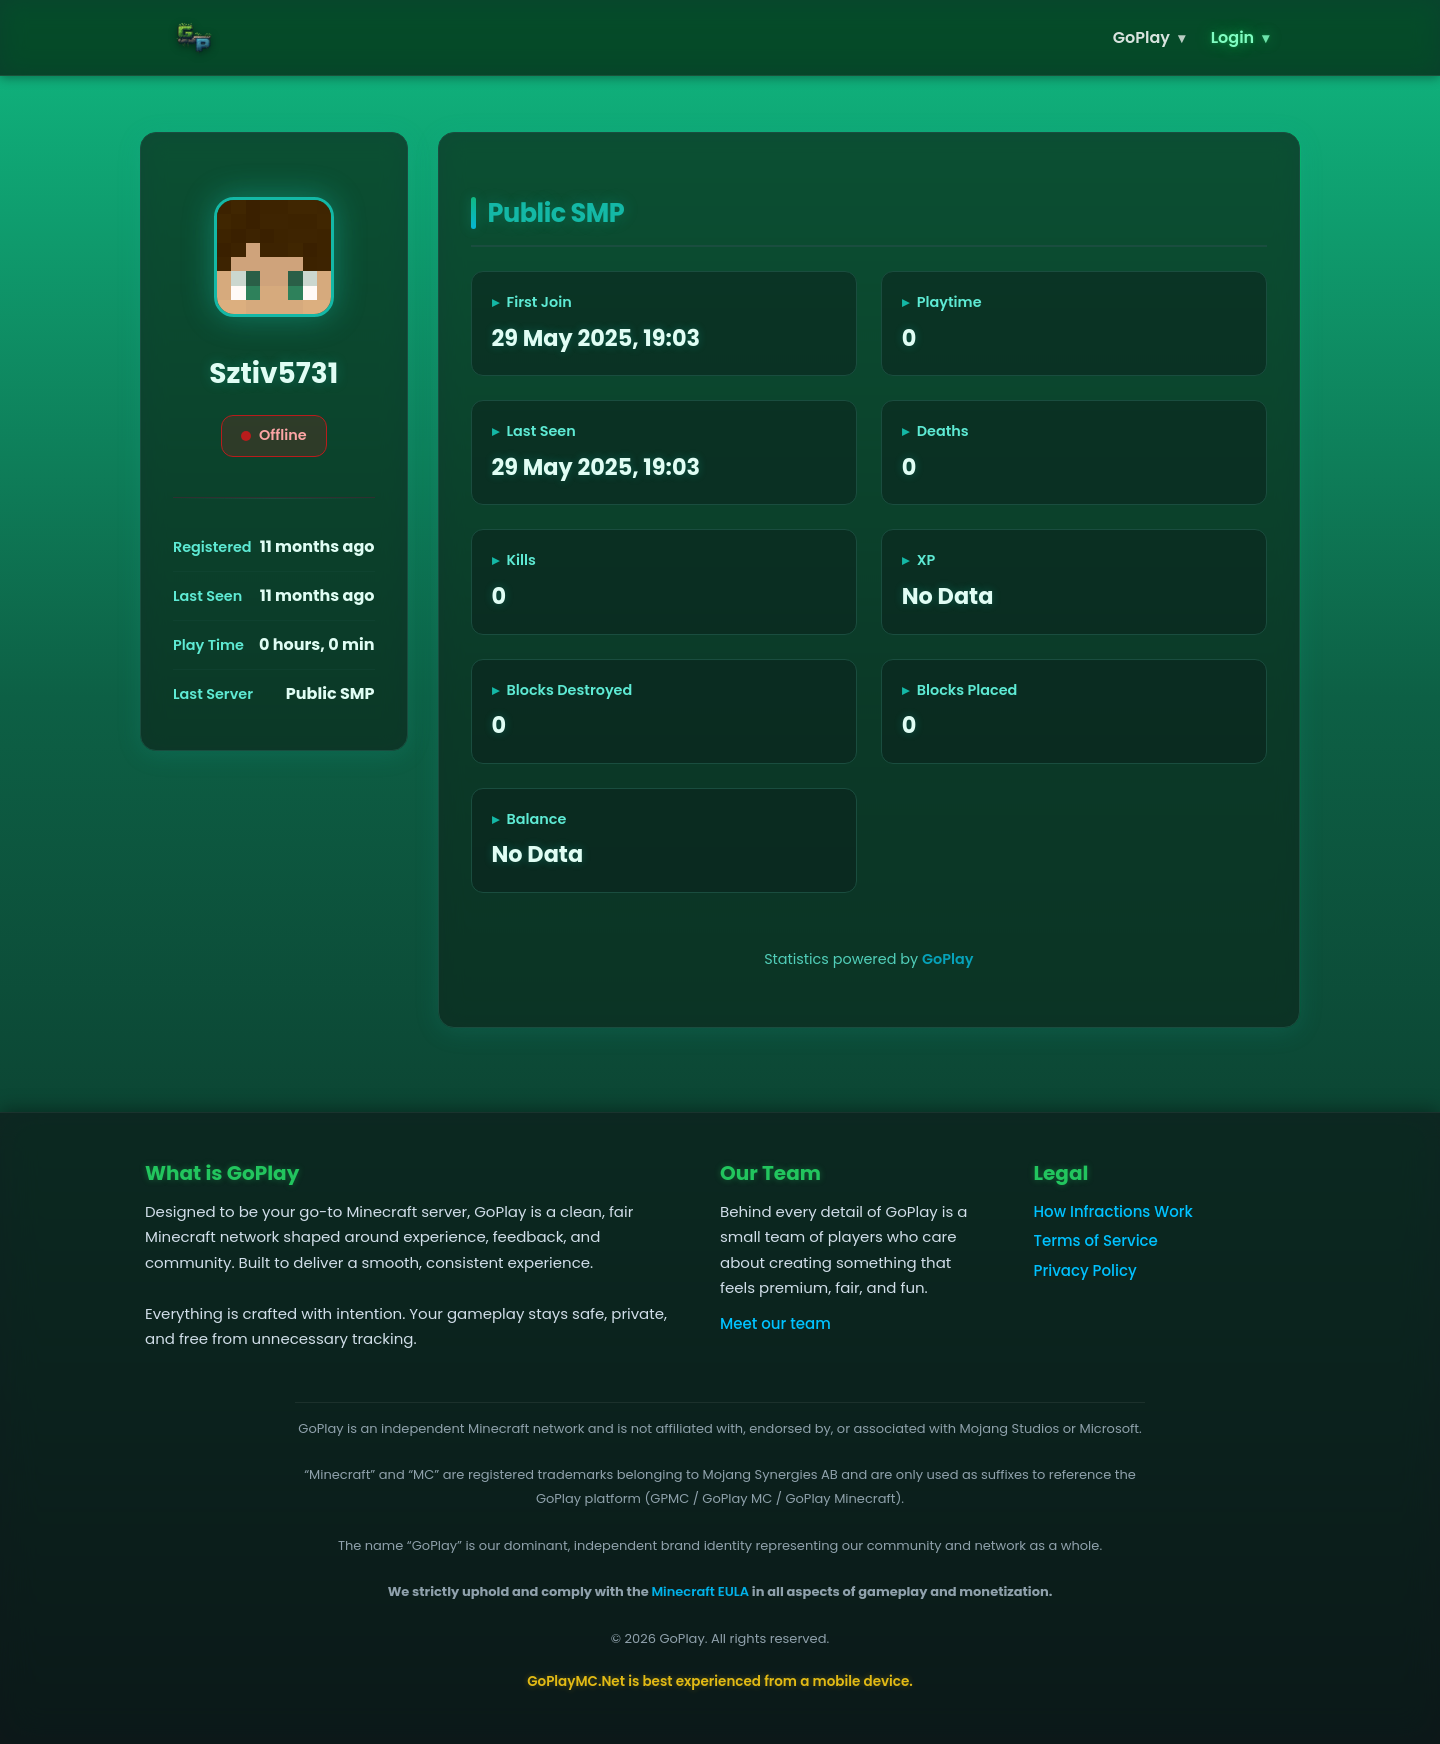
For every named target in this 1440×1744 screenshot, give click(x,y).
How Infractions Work (1113, 1211)
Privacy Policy (1085, 1270)
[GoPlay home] (194, 37)
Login (1240, 37)
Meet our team (775, 1323)
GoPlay (1149, 37)
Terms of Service (1096, 1240)
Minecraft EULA (700, 1591)
